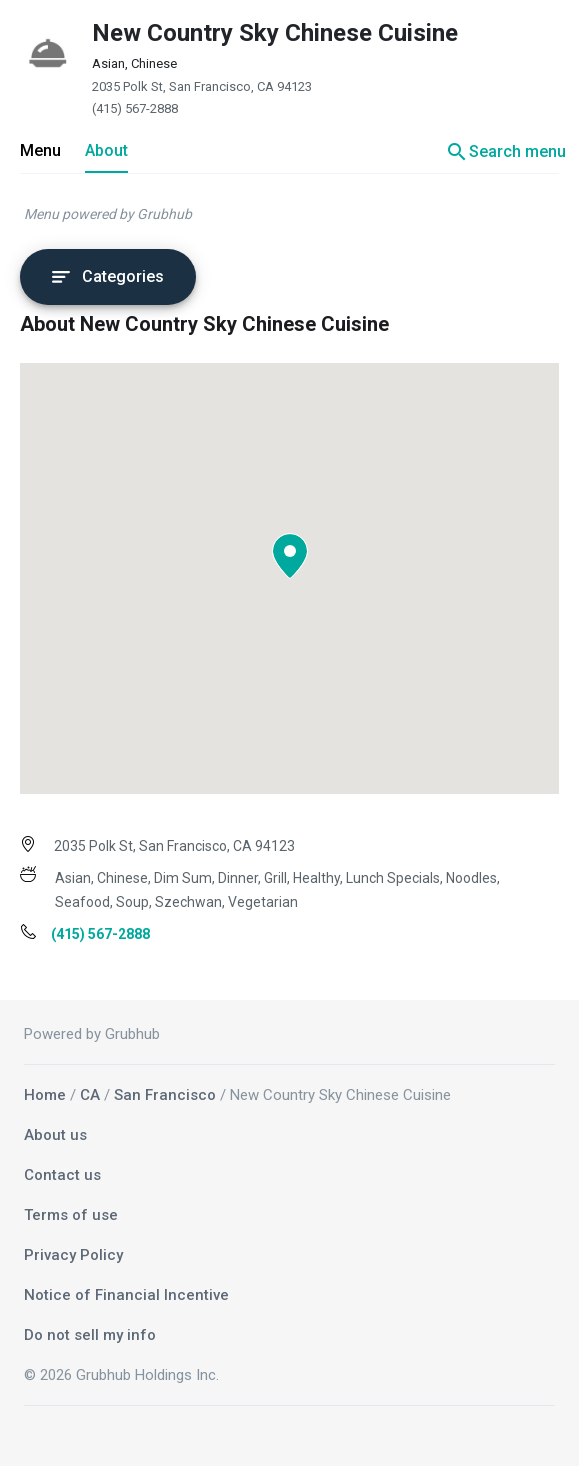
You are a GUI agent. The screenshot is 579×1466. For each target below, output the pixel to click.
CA (90, 1095)
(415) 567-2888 (135, 108)
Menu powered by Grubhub (108, 214)
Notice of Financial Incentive (126, 1295)
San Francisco (165, 1095)
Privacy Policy (73, 1255)
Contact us (62, 1175)
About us (55, 1135)
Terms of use (71, 1215)
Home (45, 1095)
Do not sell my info (90, 1335)
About (106, 150)
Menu (40, 150)
